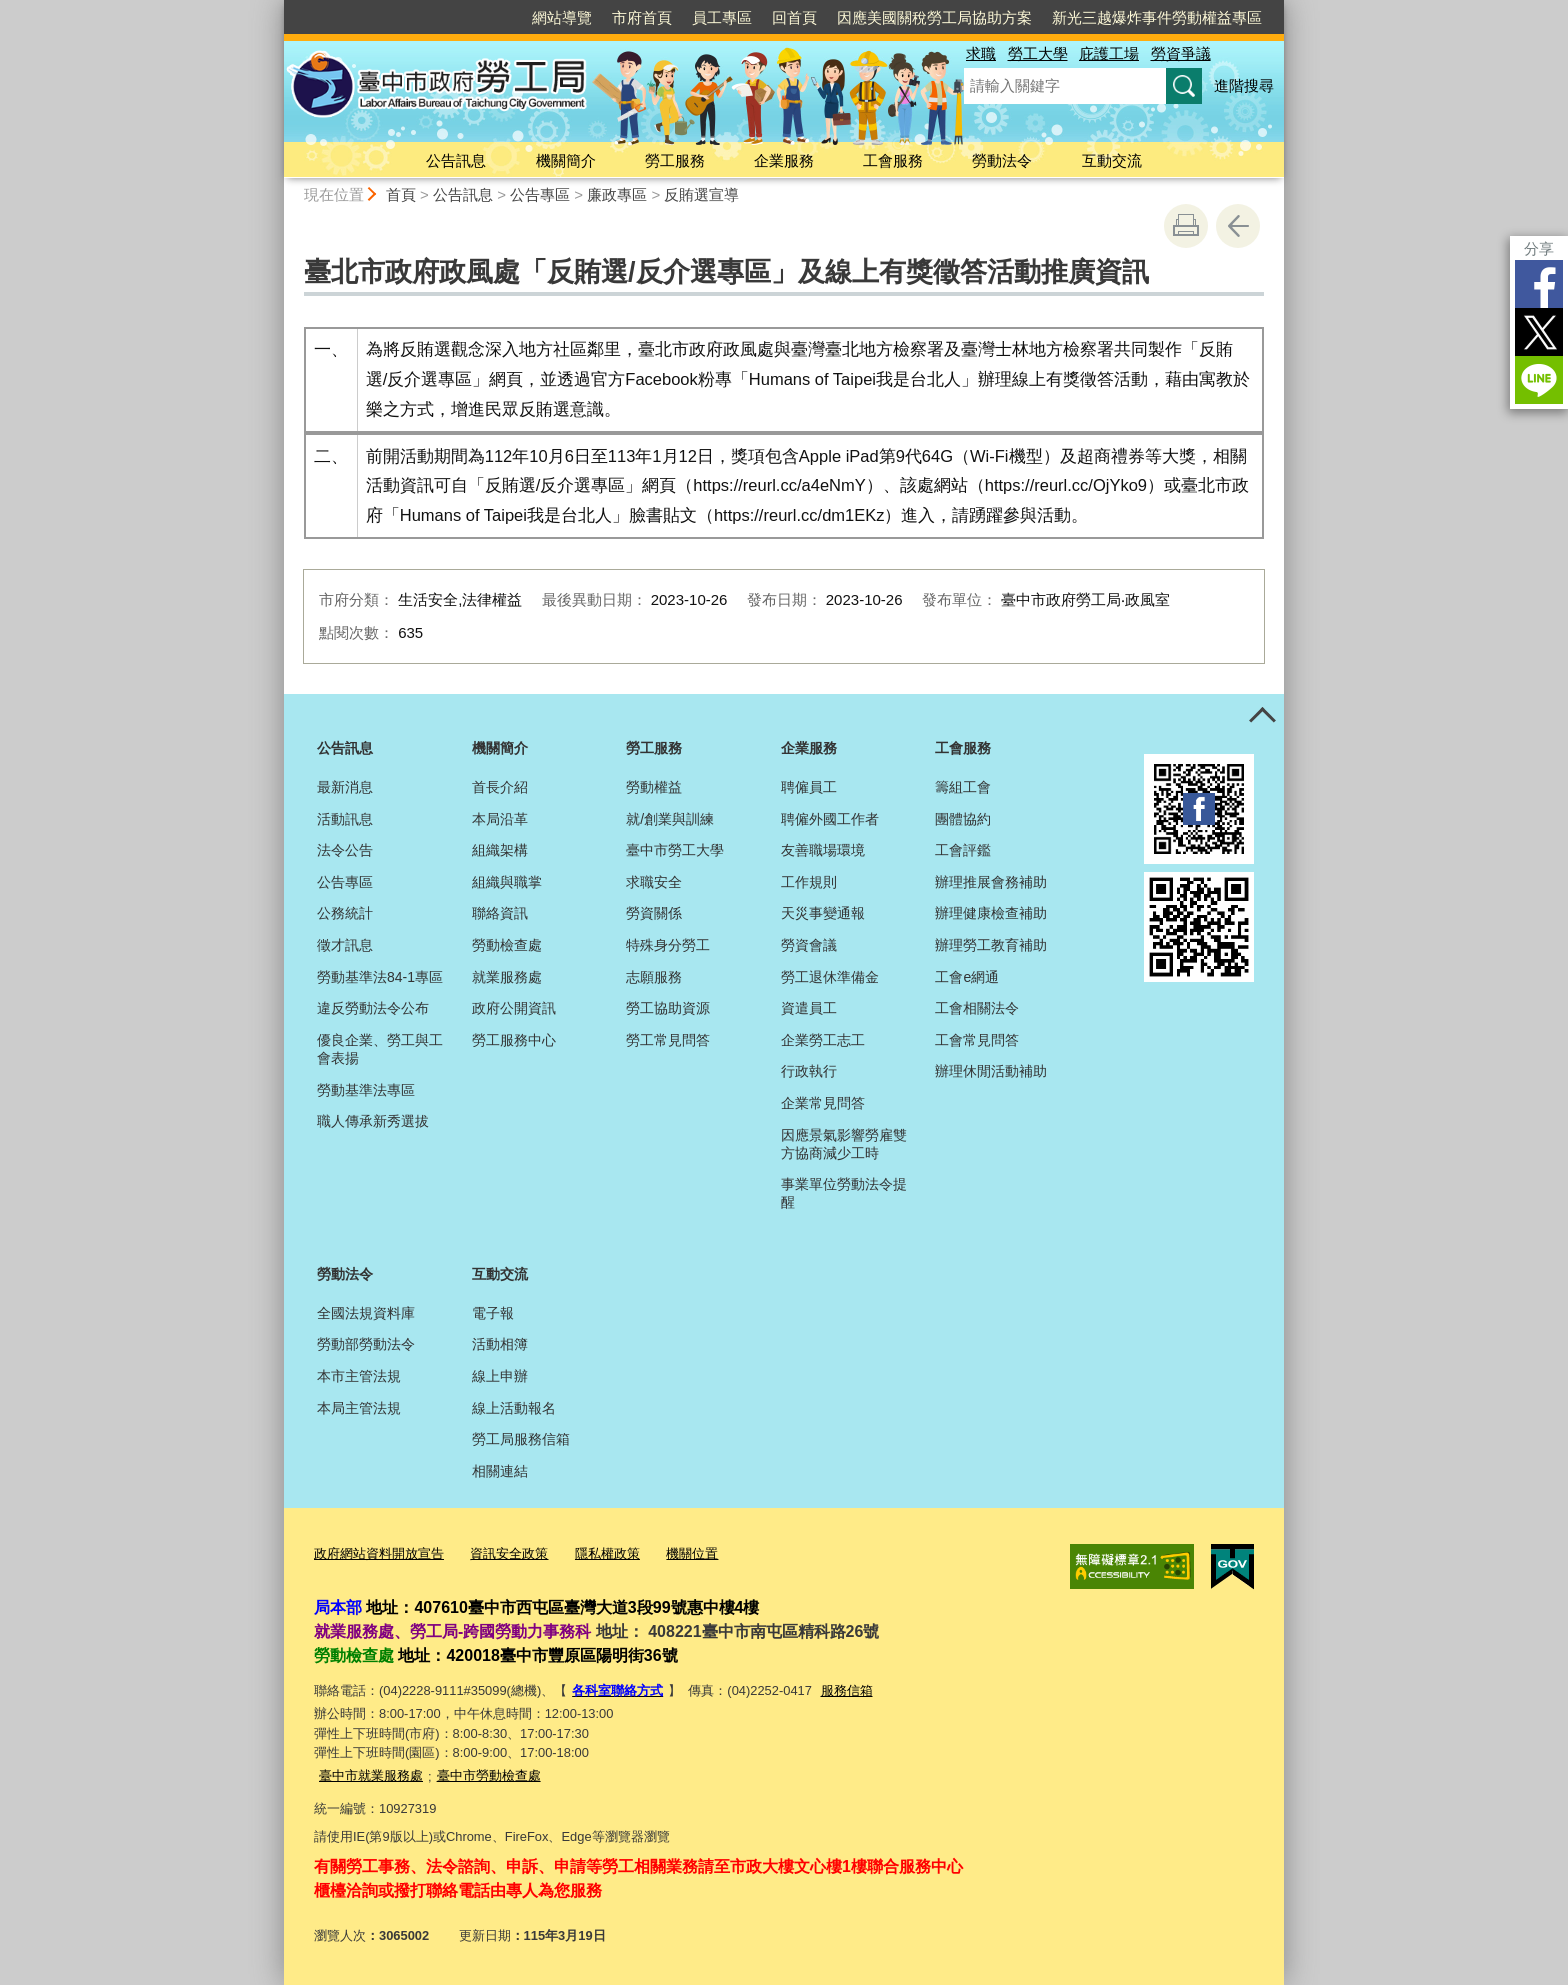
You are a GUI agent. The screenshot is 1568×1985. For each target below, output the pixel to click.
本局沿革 (500, 819)
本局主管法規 (359, 1408)
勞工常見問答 (668, 1040)
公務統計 (345, 913)
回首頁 (794, 17)
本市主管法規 (359, 1376)
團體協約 (963, 819)
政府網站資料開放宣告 (379, 1553)
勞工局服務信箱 (521, 1439)
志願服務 (654, 977)
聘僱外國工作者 (830, 819)
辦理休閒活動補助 (991, 1071)
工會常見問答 (977, 1040)
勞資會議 (809, 945)
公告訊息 (456, 160)
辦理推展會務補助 (991, 882)
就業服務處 (507, 977)
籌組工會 (963, 787)
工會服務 (893, 160)
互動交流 (1112, 160)
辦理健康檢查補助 (991, 913)
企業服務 (784, 160)
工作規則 (809, 882)
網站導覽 (562, 17)
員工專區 (722, 17)
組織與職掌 (507, 882)
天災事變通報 (823, 913)
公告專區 (540, 194)
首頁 (401, 194)
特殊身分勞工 (668, 945)
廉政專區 (617, 194)
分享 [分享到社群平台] (1539, 248)
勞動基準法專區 (366, 1090)
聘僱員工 (809, 787)
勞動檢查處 (507, 945)
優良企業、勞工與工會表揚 (380, 1049)
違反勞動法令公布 (373, 1008)
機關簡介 (566, 160)
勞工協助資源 (668, 1008)
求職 (981, 53)
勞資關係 (654, 913)
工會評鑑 (963, 850)
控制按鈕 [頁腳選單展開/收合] (1262, 716)
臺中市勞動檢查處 (489, 1775)
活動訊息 (345, 819)
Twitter (1539, 332)
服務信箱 (847, 1690)
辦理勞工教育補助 (991, 945)
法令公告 (345, 850)
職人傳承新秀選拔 (373, 1121)
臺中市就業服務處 (371, 1775)
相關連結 (500, 1471)
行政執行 (809, 1071)
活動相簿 (500, 1344)
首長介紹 (500, 787)
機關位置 (692, 1553)
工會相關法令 (977, 1008)
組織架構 (500, 850)
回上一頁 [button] (1238, 226)
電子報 (493, 1313)
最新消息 (345, 787)
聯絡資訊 (500, 913)
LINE (1539, 380)
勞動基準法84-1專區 (380, 977)
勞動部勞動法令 (366, 1344)
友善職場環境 (823, 850)
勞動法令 (1002, 160)
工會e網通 (967, 977)
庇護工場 (1109, 53)
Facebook (1539, 284)
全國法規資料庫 (366, 1313)
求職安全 (654, 882)
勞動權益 (654, 787)
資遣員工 (809, 1008)
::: (275, 8)
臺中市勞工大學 (675, 850)
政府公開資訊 (514, 1008)
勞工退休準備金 (830, 977)
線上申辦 (500, 1376)
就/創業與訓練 (670, 819)
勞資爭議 (1181, 53)
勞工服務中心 (514, 1040)
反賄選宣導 (701, 194)
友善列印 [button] (1186, 226)
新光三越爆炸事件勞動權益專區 (1157, 17)
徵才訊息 (345, 945)
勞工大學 (1038, 53)
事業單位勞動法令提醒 (844, 1193)
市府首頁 (642, 17)
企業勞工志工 (823, 1040)
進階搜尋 (1244, 85)
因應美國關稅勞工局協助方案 (934, 17)
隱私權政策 (607, 1553)
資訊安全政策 (509, 1553)
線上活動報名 (514, 1408)
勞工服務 (675, 160)
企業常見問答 (823, 1103)
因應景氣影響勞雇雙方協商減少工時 (844, 1144)
